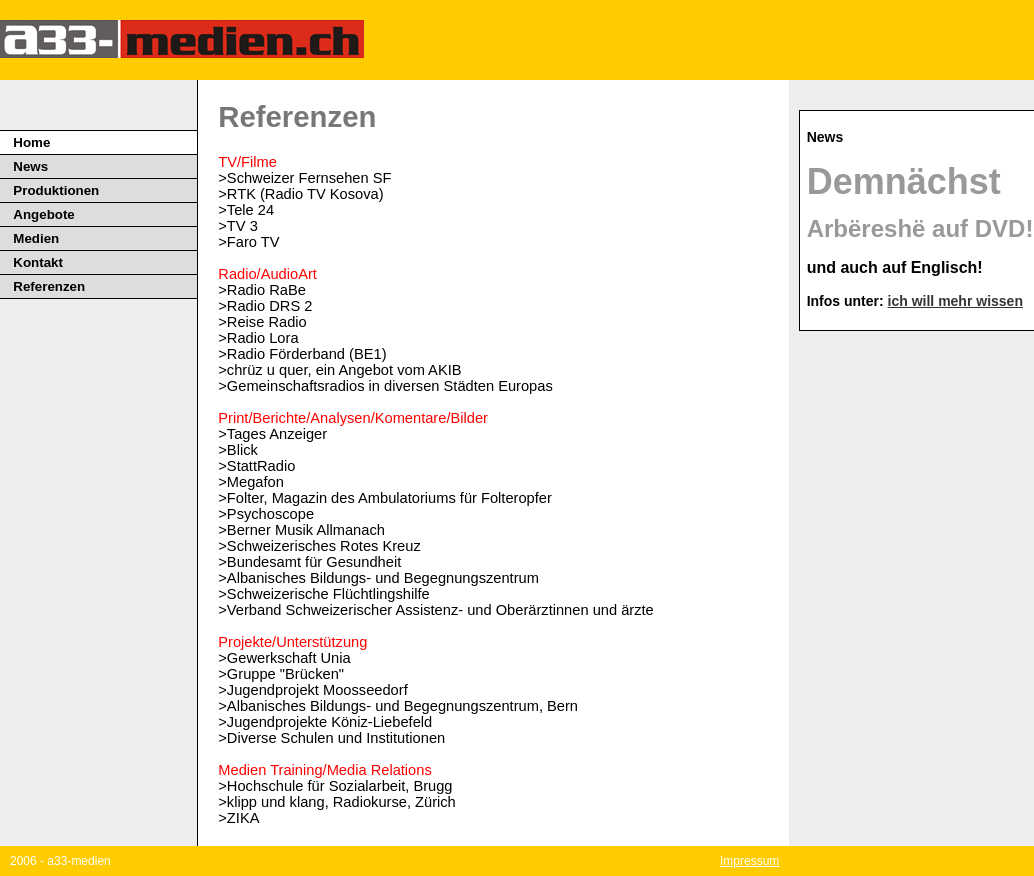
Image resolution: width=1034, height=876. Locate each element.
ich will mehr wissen (955, 301)
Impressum (749, 861)
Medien (36, 238)
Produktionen (56, 190)
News (30, 166)
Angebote (43, 214)
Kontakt (38, 262)
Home (31, 142)
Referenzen (49, 286)
